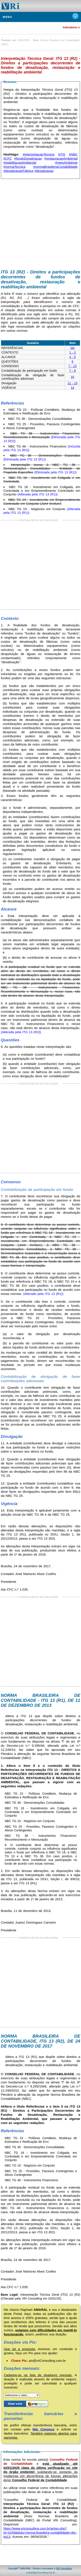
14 (72, 387)
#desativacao (43, 171)
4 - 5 (72, 357)
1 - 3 (72, 352)
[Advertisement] (40, 224)
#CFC (7, 158)
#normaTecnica (14, 166)
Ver (72, 348)
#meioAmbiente (66, 162)
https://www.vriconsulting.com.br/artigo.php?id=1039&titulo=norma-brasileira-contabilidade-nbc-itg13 (40, 2532)
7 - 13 (72, 366)
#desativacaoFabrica (18, 171)
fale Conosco (43, 2429)
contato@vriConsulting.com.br (40, 2572)
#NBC (73, 154)
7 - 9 (72, 370)
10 (72, 377)
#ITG (61, 154)
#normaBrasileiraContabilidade (55, 166)
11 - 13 (73, 383)
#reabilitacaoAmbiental (19, 162)
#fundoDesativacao (28, 158)
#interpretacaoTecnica (38, 154)
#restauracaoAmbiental (61, 158)
